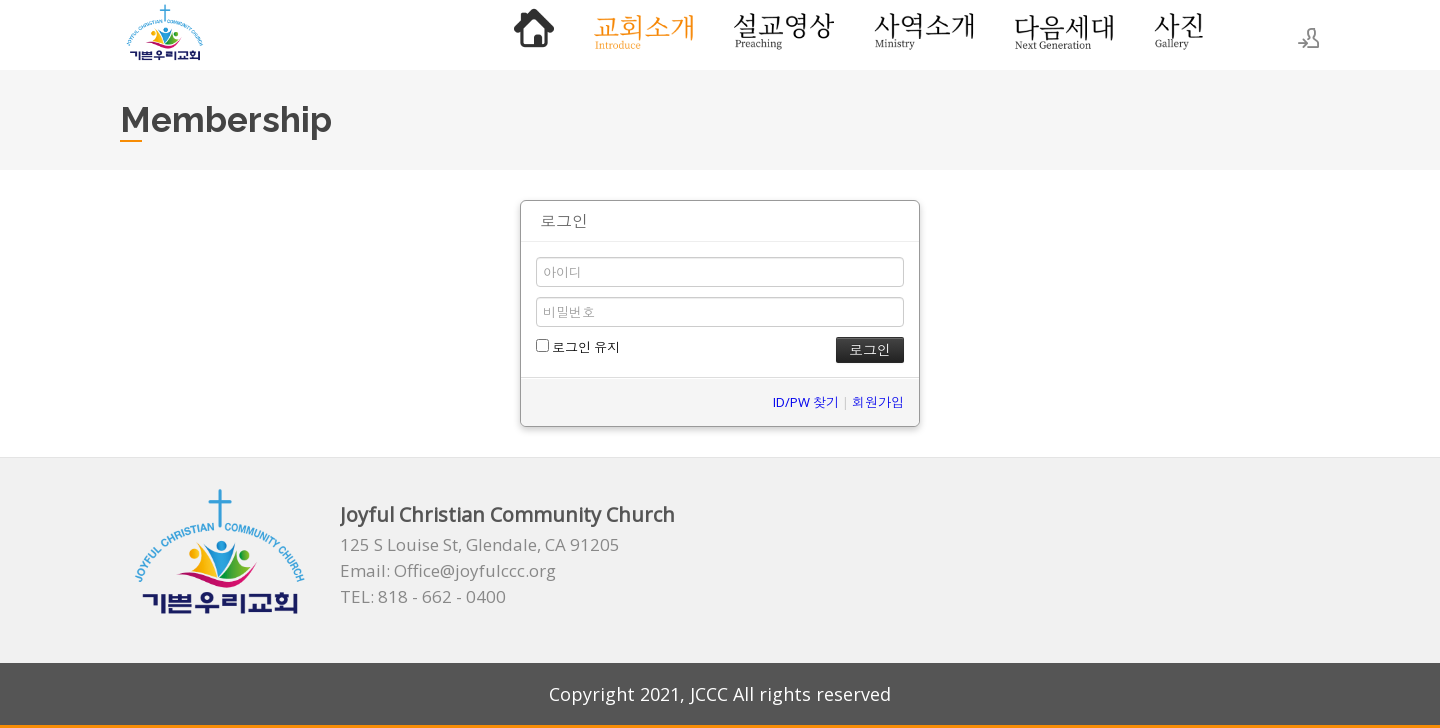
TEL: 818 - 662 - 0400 (423, 597)
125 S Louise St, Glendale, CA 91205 (480, 545)
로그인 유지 (578, 347)
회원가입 (878, 402)
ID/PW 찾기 (806, 402)
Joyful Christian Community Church (507, 514)
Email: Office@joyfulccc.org (448, 571)
